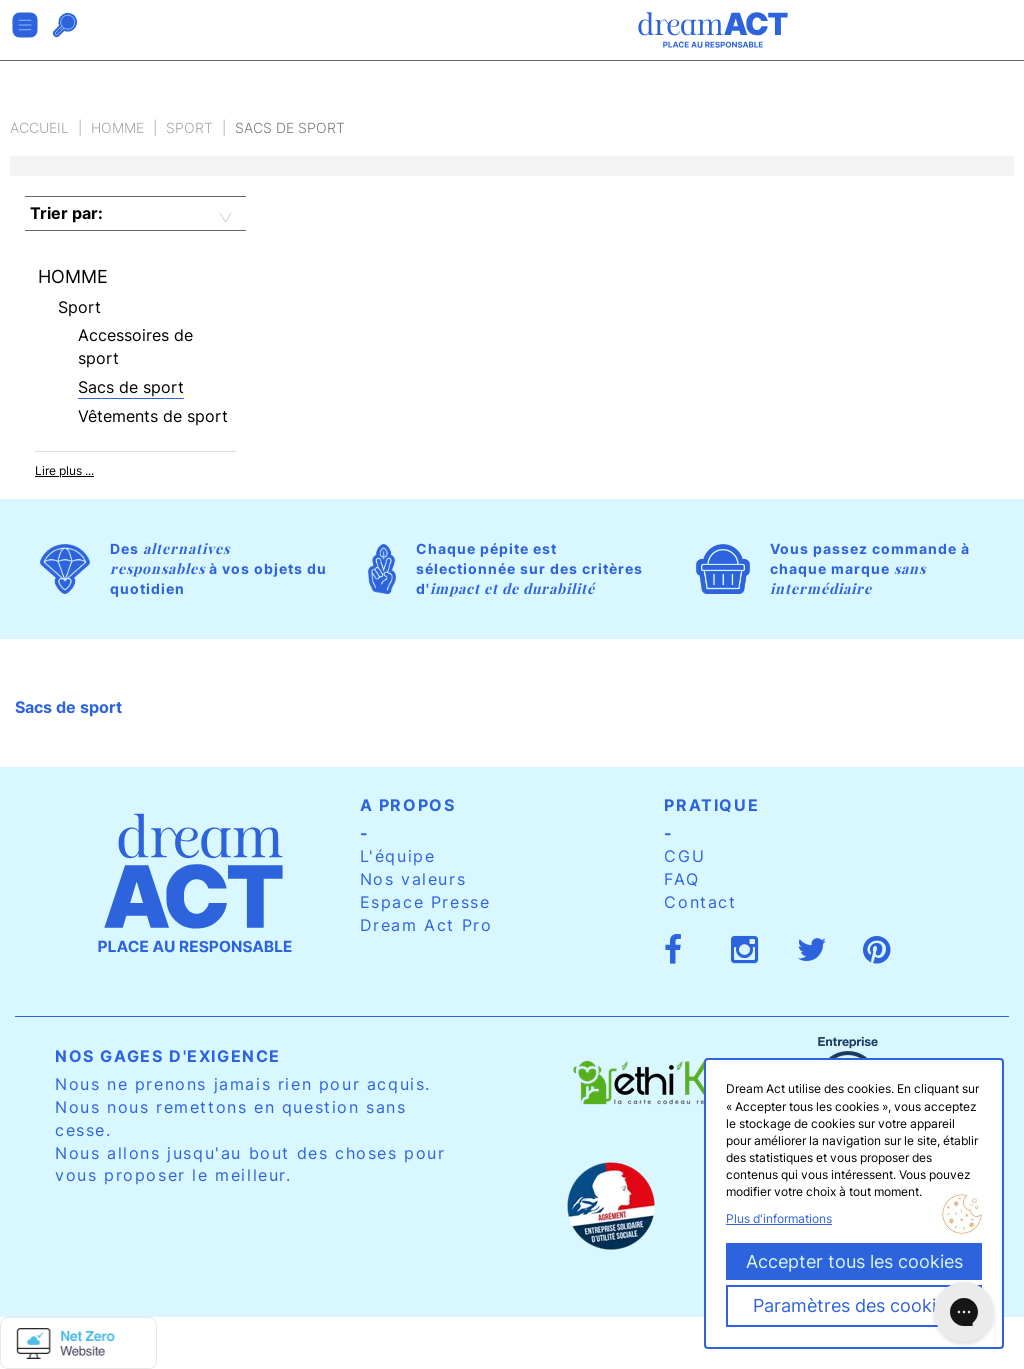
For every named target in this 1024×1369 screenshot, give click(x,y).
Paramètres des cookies (854, 1305)
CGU (684, 856)
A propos (408, 805)
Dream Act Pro (426, 925)
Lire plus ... (64, 470)
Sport (189, 127)
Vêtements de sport (153, 416)
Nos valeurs (413, 879)
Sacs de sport (131, 387)
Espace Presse (425, 902)
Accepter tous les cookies (854, 1261)
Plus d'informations (779, 1218)
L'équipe (398, 856)
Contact (700, 902)
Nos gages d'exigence (168, 1056)
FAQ (681, 879)
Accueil (39, 127)
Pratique (711, 805)
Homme (117, 127)
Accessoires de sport (135, 346)
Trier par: (66, 213)
